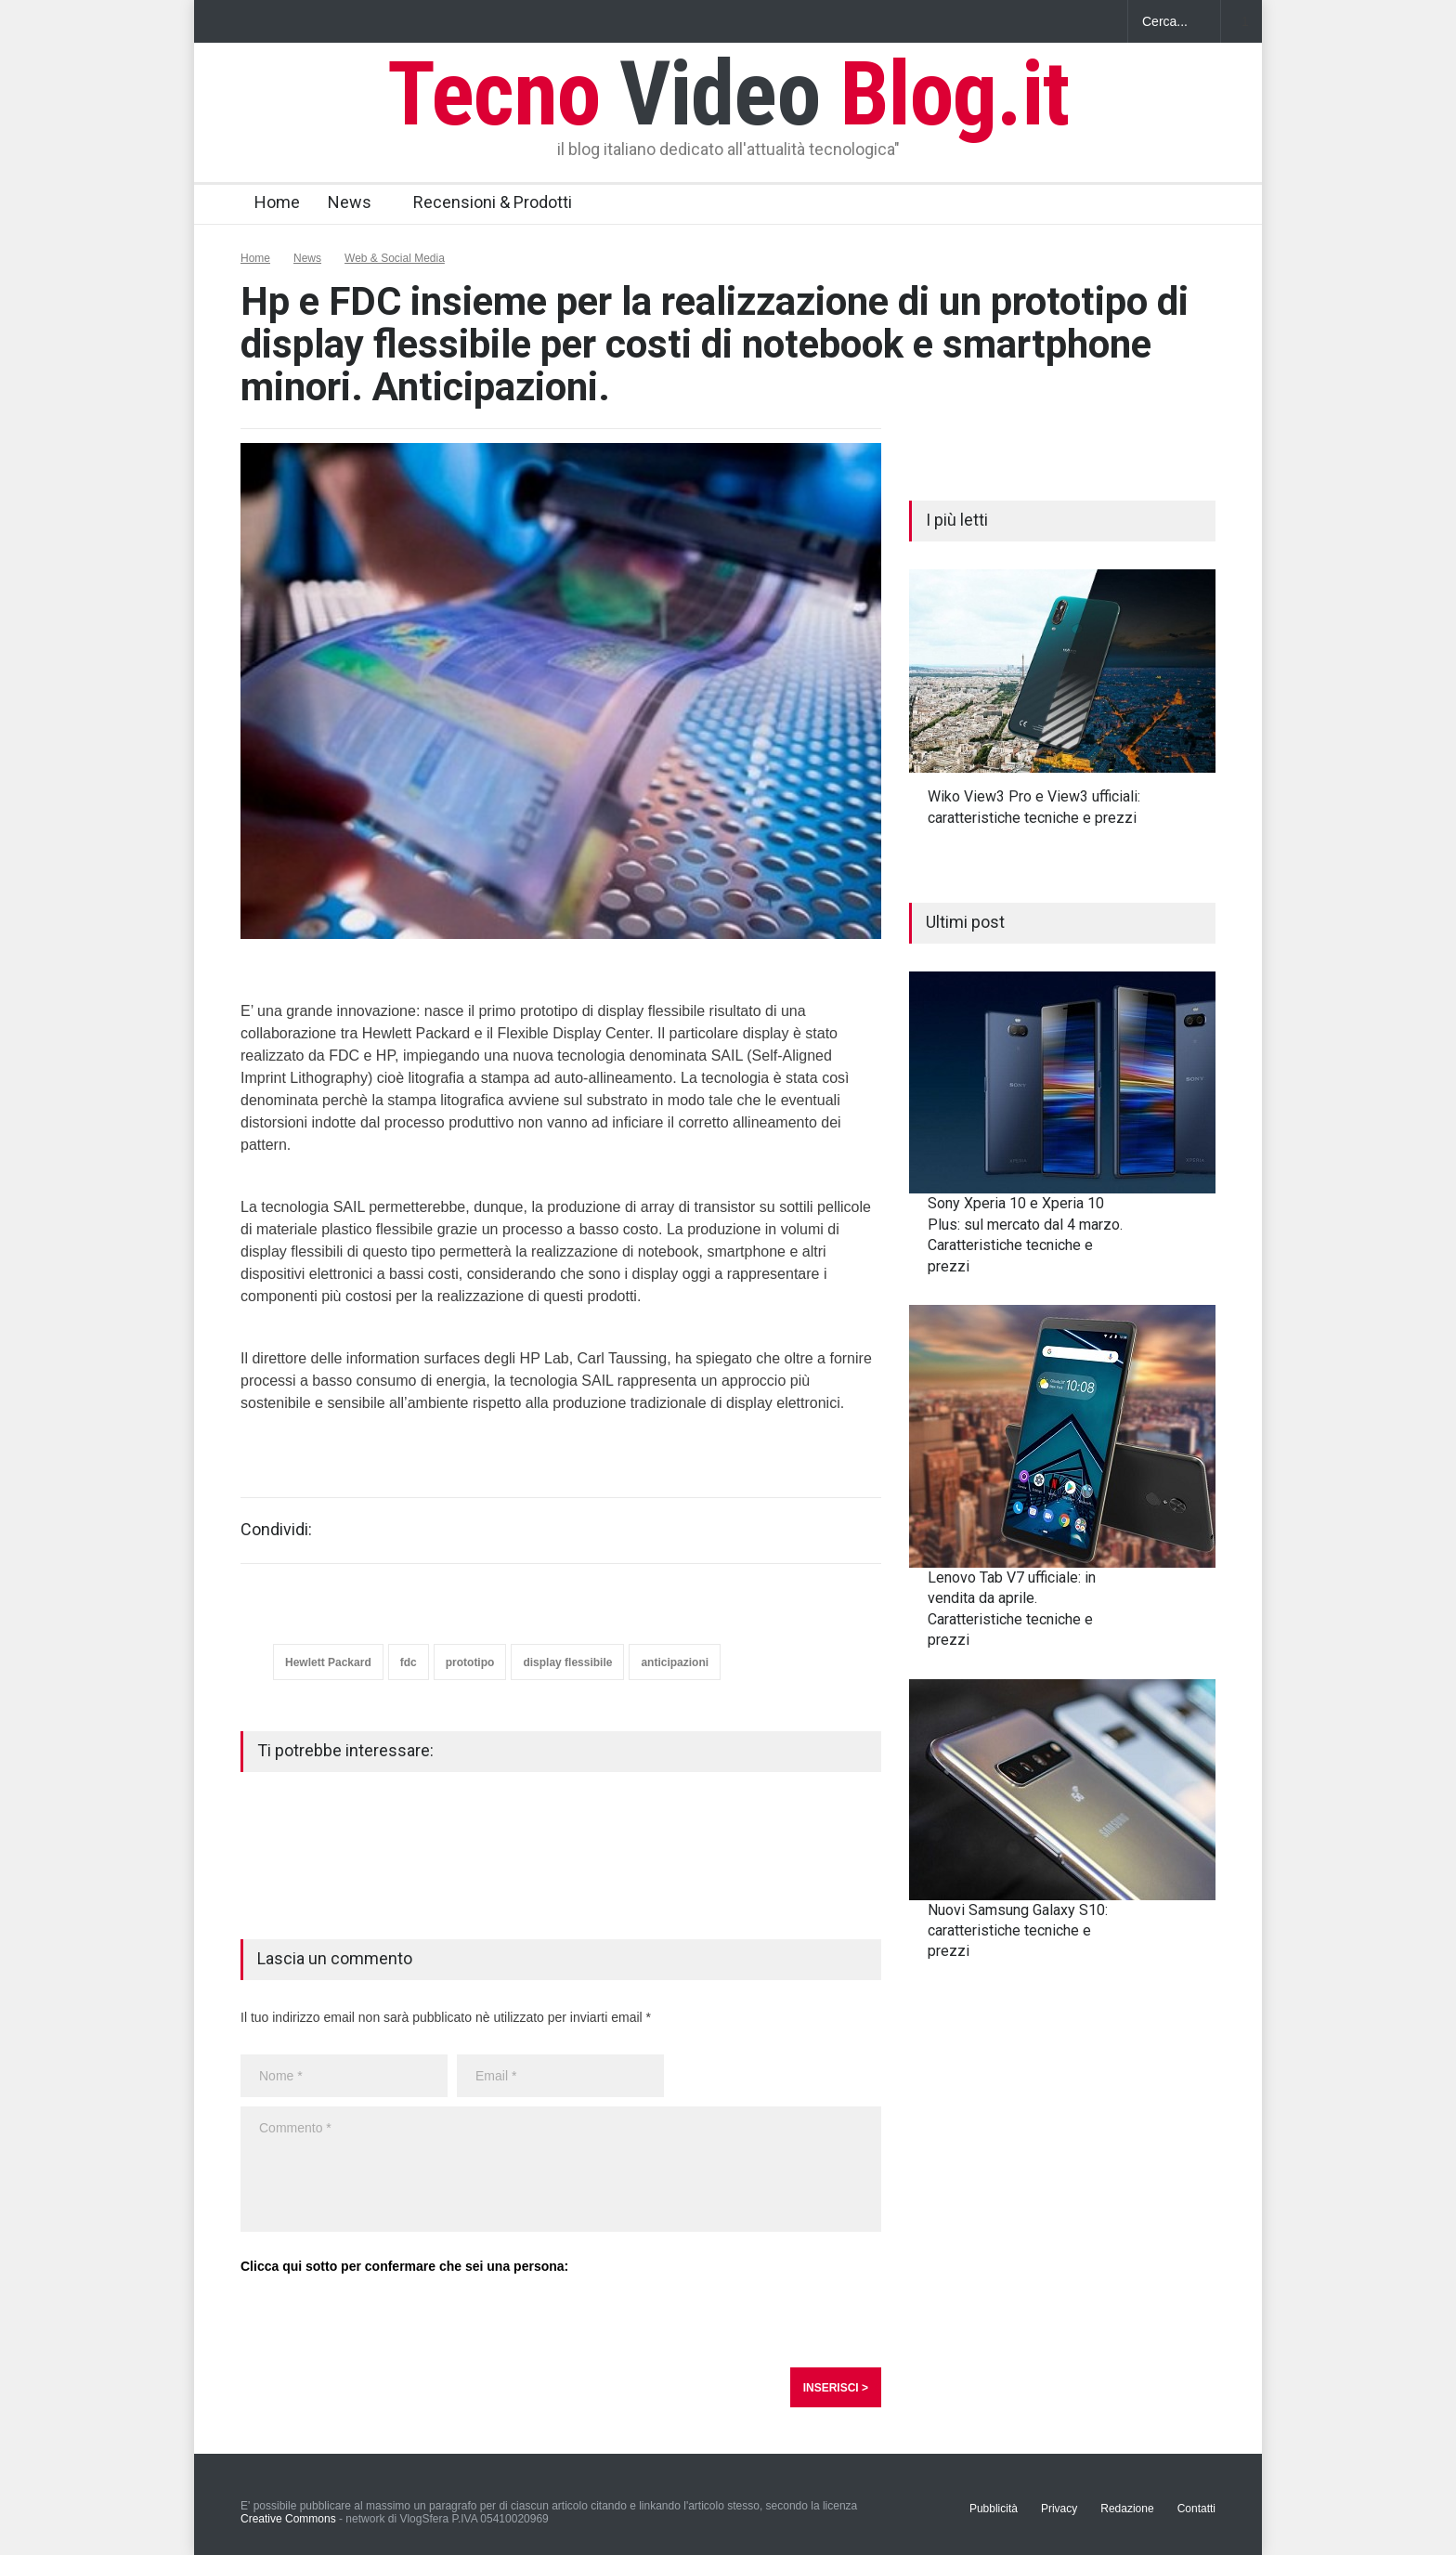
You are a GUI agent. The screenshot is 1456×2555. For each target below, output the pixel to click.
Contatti (1196, 2508)
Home (277, 202)
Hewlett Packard (328, 1662)
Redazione (1126, 2508)
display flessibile (567, 1662)
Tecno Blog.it (728, 94)
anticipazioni (674, 1662)
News (349, 202)
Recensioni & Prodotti (492, 202)
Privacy (1059, 2508)
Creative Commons (288, 2518)
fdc (408, 1662)
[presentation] (381, 2322)
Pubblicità (993, 2508)
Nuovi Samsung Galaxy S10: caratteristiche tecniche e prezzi (1018, 1931)
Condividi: (276, 1529)
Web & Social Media (394, 258)
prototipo (470, 1662)
